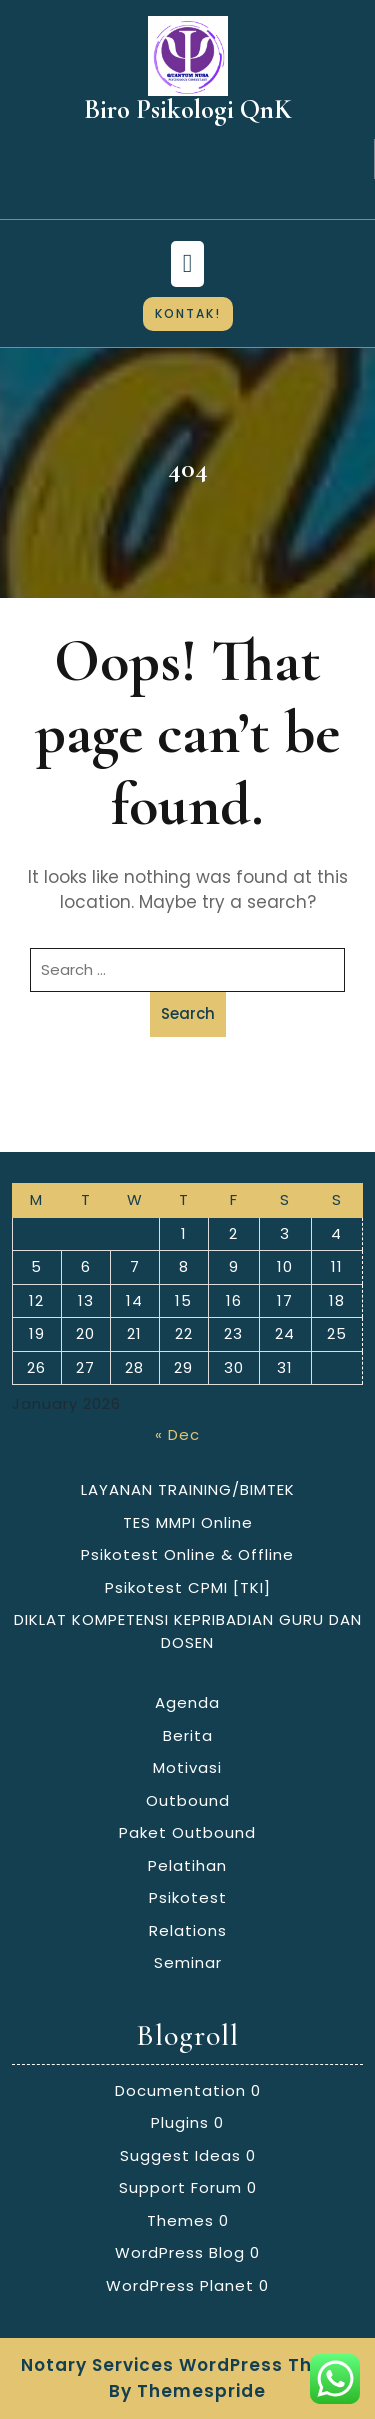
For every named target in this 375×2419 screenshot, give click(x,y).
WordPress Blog (180, 2252)
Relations (188, 1930)
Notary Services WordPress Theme (188, 2365)
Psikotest (188, 1897)
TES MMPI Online (188, 1522)
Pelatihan (187, 1865)
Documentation (180, 2090)
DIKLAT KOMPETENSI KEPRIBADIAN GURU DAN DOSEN (188, 1631)
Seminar (188, 1962)
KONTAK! (188, 313)
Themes (180, 2220)
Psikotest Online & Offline (187, 1554)
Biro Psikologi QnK (188, 109)
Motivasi (187, 1767)
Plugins (180, 2122)
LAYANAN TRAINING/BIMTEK (188, 1489)
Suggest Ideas (180, 2155)
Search (188, 1013)
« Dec (177, 1434)
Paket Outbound (187, 1832)
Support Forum (180, 2187)
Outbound (188, 1800)
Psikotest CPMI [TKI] (188, 1587)
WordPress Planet (180, 2285)
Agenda (187, 1702)
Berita (188, 1735)
